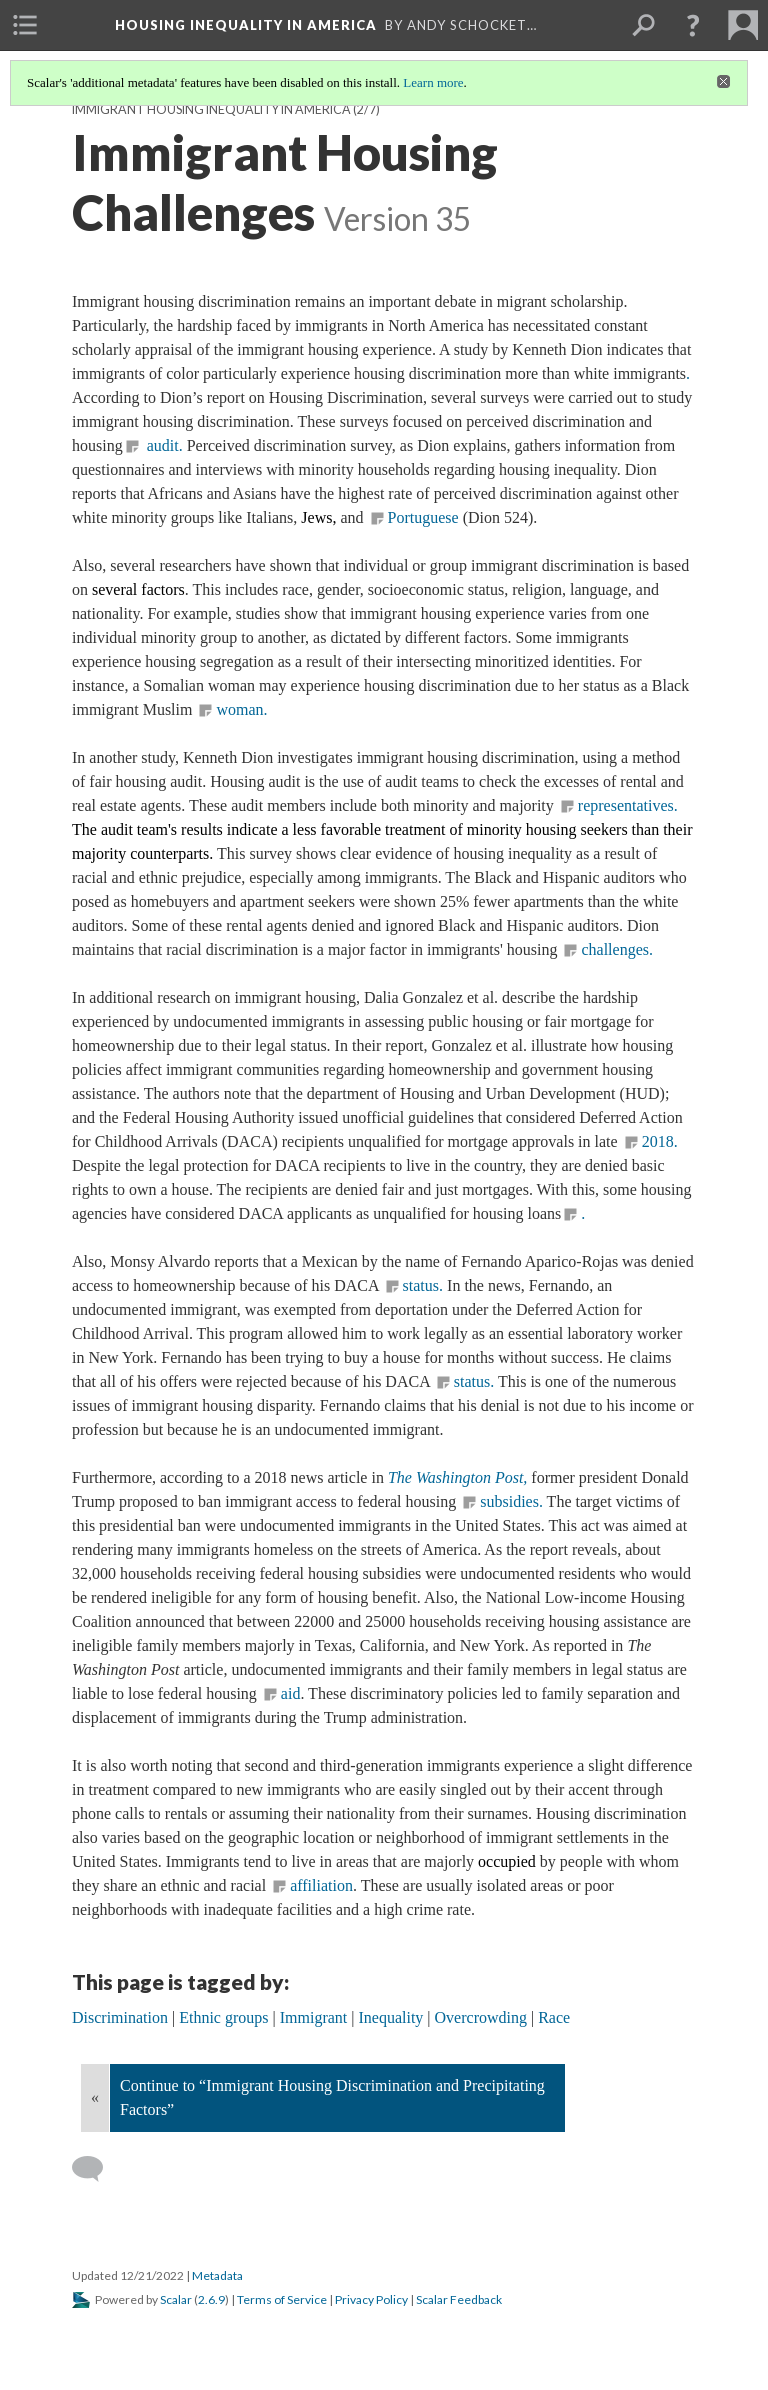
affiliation (321, 1885)
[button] (693, 25)
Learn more (433, 82)
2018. (660, 1141)
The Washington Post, (457, 1477)
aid (291, 1693)
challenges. (617, 949)
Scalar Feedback (459, 2299)
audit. (163, 445)
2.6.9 (211, 2299)
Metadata (217, 2275)
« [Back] (95, 2097)
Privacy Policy (371, 2299)
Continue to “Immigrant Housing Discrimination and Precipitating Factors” (332, 2097)
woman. (241, 709)
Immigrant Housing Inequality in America (211, 109)
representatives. (628, 805)
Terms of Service (282, 2299)
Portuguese (423, 517)
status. (423, 1285)
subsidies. (511, 1501)
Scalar (176, 2299)
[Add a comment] (96, 2169)
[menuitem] (25, 25)
